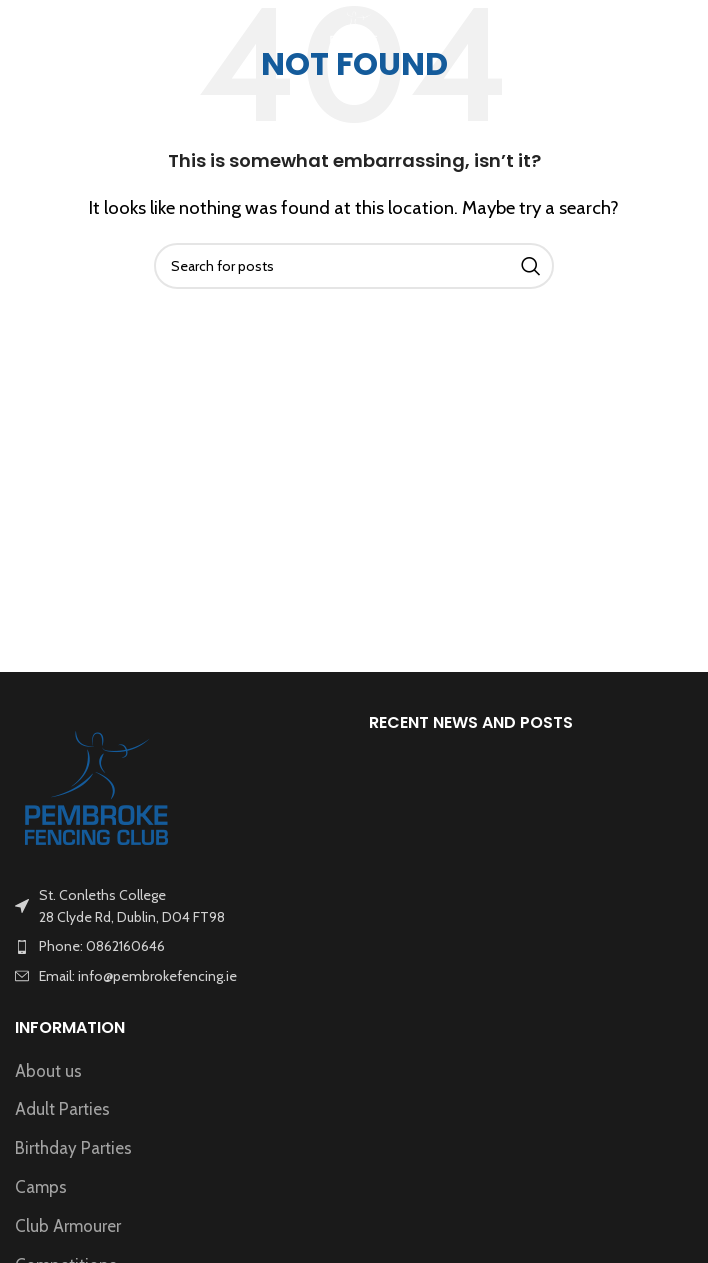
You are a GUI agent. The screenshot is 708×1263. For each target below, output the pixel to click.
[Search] (354, 266)
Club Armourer (68, 1226)
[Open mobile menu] (48, 30)
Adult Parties (62, 1109)
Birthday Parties (73, 1148)
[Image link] (97, 786)
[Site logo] (354, 28)
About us (48, 1071)
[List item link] (177, 946)
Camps (41, 1187)
